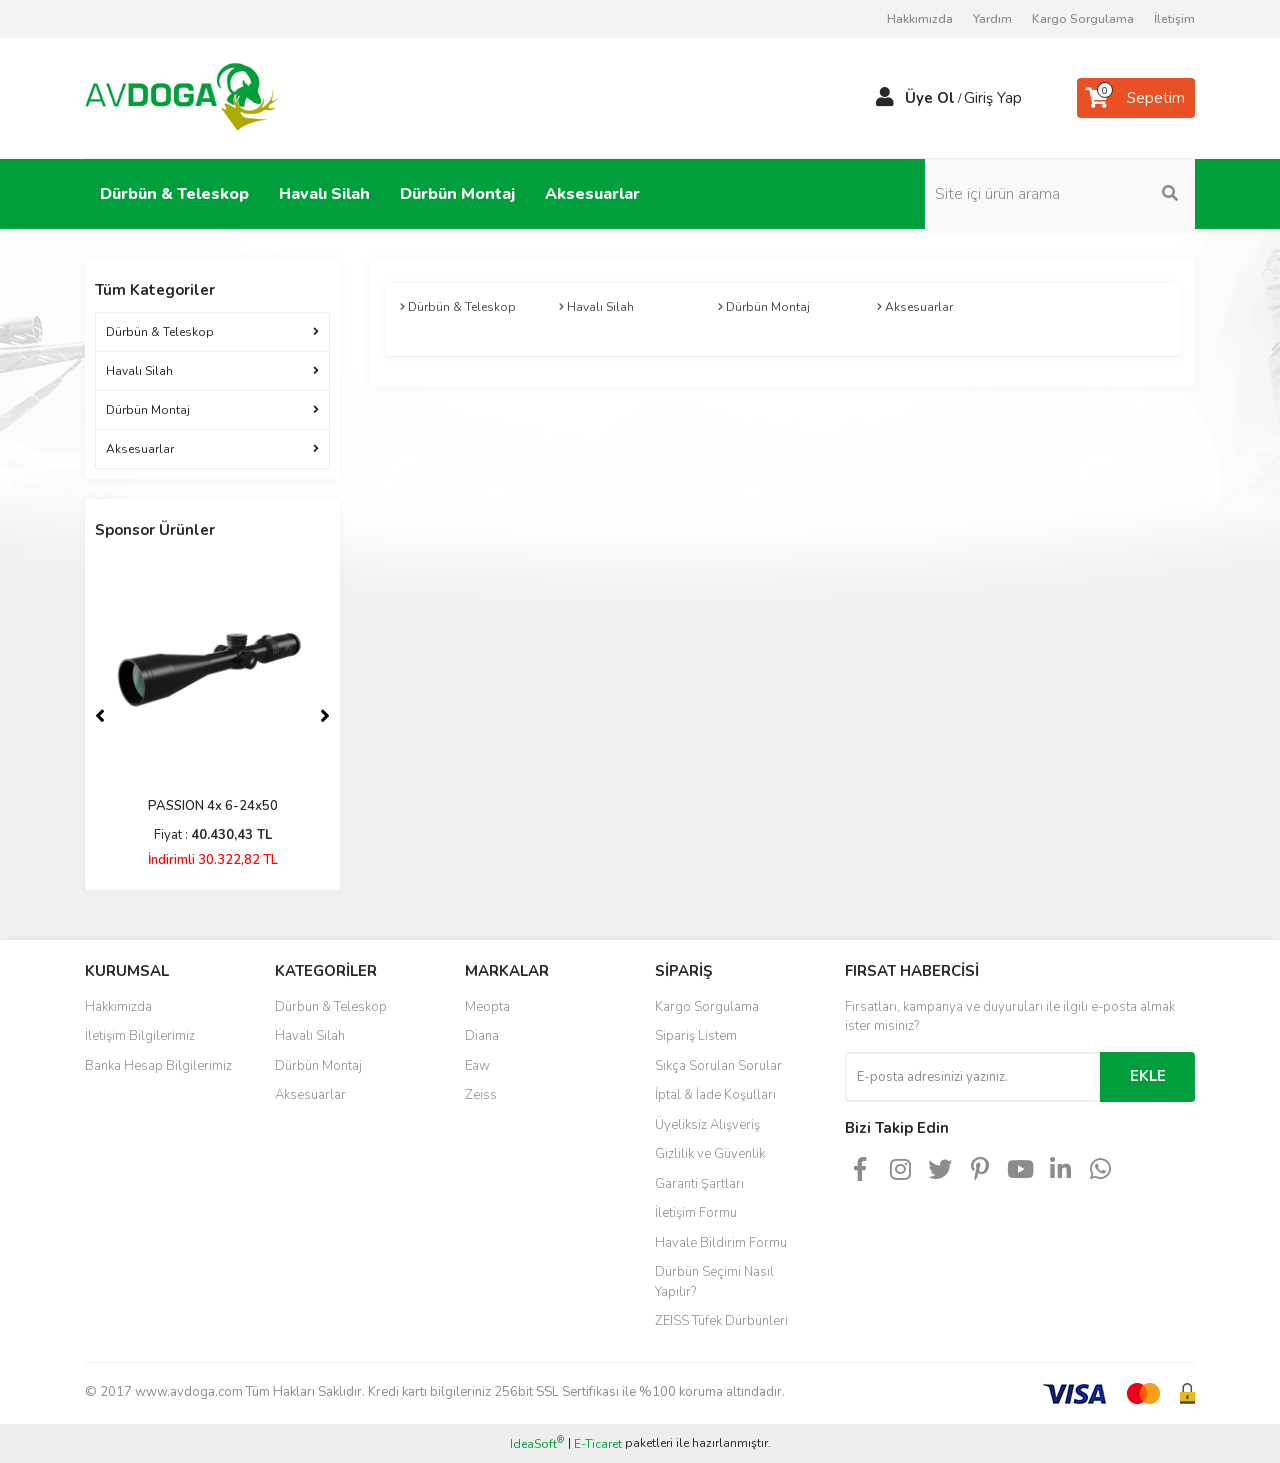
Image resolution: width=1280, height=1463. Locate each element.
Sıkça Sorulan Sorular (718, 1066)
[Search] (1060, 194)
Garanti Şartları (699, 1184)
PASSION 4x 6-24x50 (213, 806)
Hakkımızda (920, 19)
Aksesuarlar (310, 1095)
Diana (482, 1036)
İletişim (1174, 19)
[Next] (325, 716)
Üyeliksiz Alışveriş (707, 1125)
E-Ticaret (598, 1444)
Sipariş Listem (696, 1036)
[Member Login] (885, 98)
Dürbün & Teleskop (331, 1007)
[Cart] (1136, 98)
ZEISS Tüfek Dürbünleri (721, 1321)
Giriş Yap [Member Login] (993, 98)
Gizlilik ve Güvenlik (710, 1154)
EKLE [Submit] (1148, 1076)
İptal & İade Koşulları (715, 1095)
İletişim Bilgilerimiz (140, 1036)
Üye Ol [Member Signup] (930, 98)
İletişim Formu (696, 1213)
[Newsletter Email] (972, 1077)
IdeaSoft (537, 1443)
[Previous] (100, 716)
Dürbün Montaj (318, 1066)
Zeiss (481, 1095)
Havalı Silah (310, 1036)
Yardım (992, 19)
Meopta (487, 1007)
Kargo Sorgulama (1083, 19)
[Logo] (182, 97)
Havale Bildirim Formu (721, 1243)
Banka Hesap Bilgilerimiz (158, 1066)
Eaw (477, 1066)
